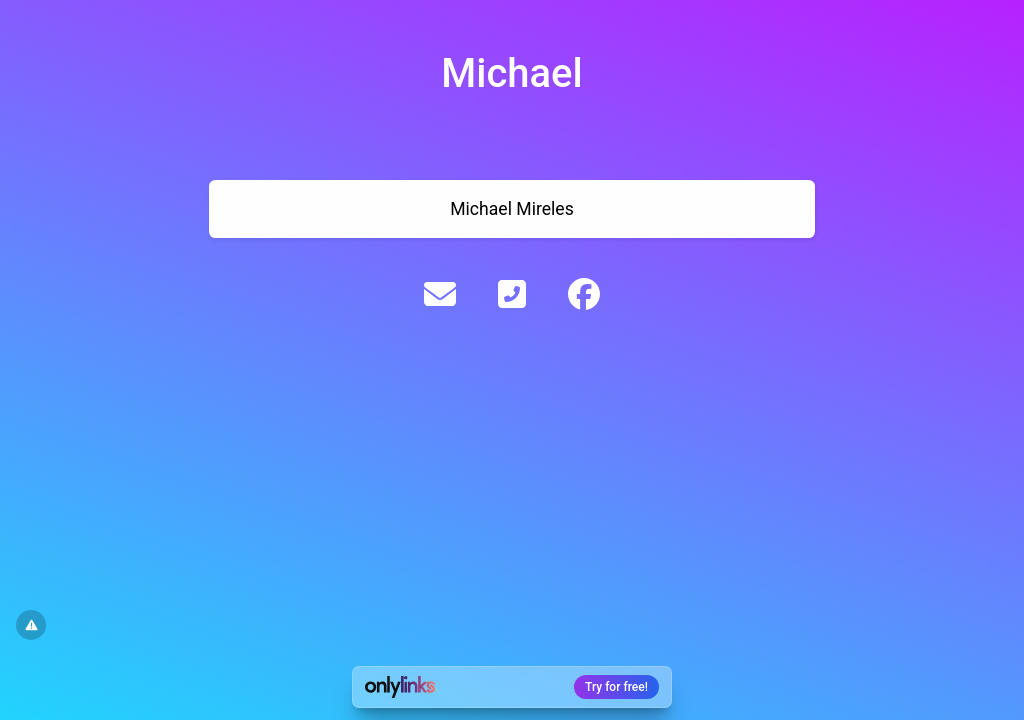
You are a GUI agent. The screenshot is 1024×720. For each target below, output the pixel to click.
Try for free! (616, 687)
